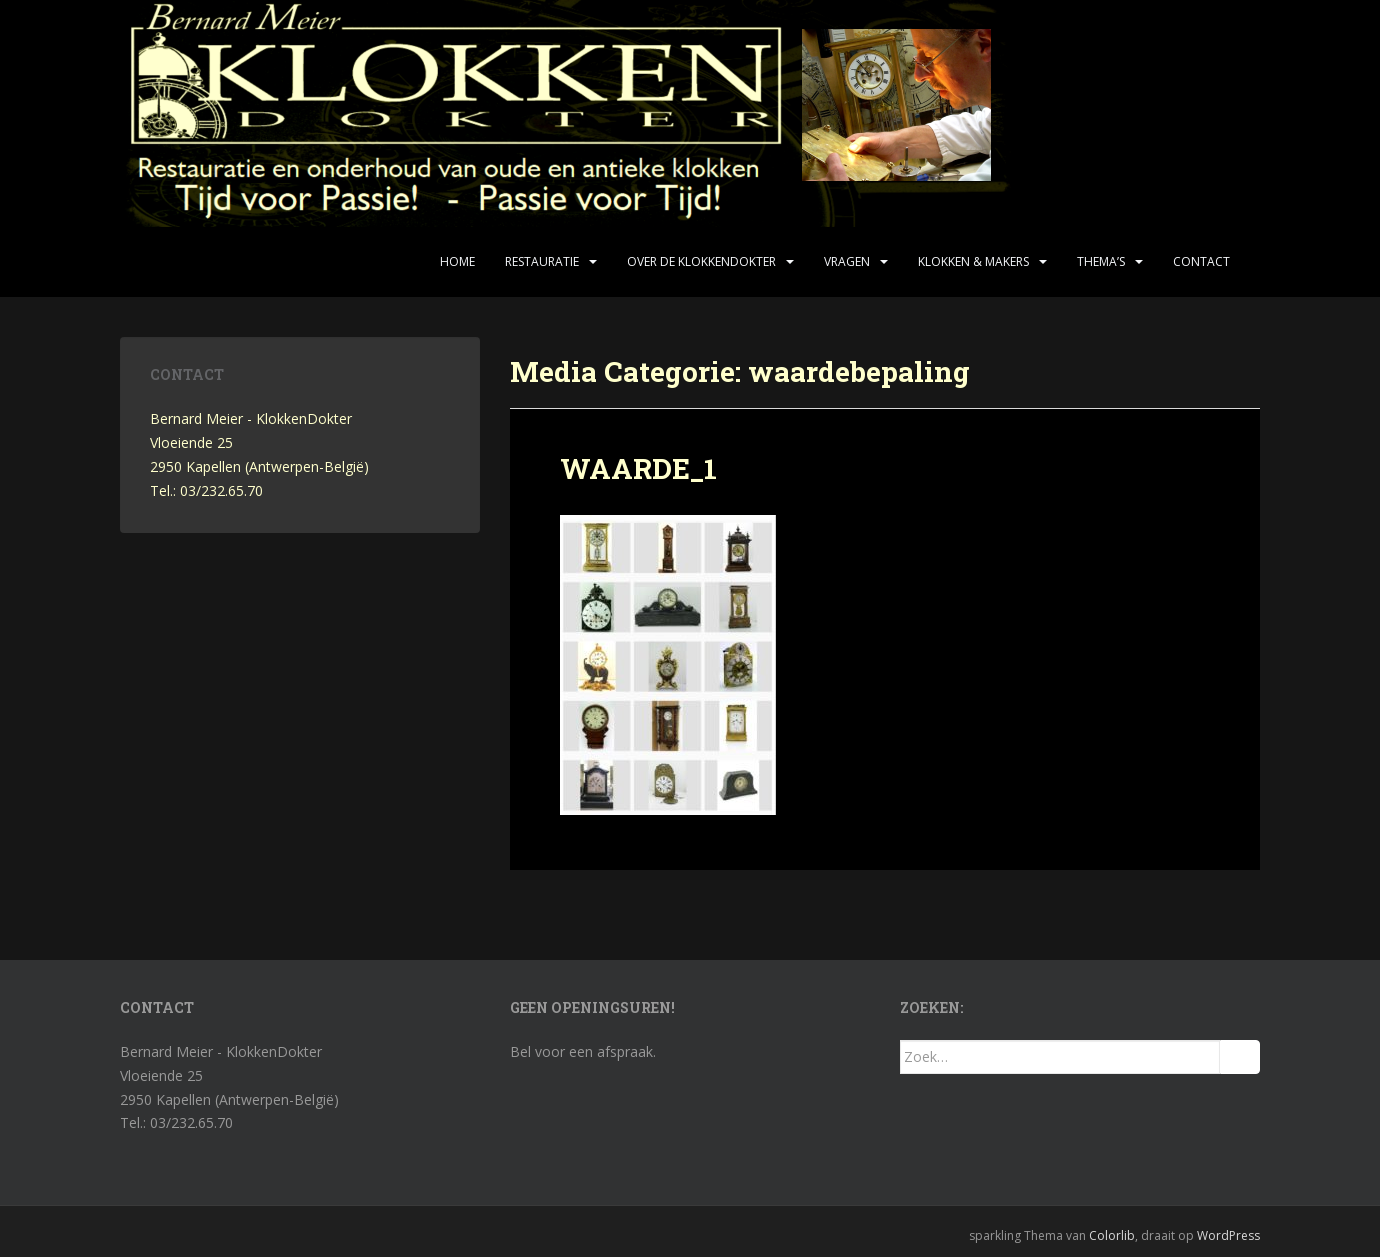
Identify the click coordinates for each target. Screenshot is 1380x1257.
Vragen (847, 261)
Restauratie (542, 261)
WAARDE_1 (638, 468)
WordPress (1228, 1235)
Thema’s (1101, 261)
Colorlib (1112, 1235)
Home (457, 261)
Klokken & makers (973, 261)
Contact (1201, 261)
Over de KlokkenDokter (701, 261)
